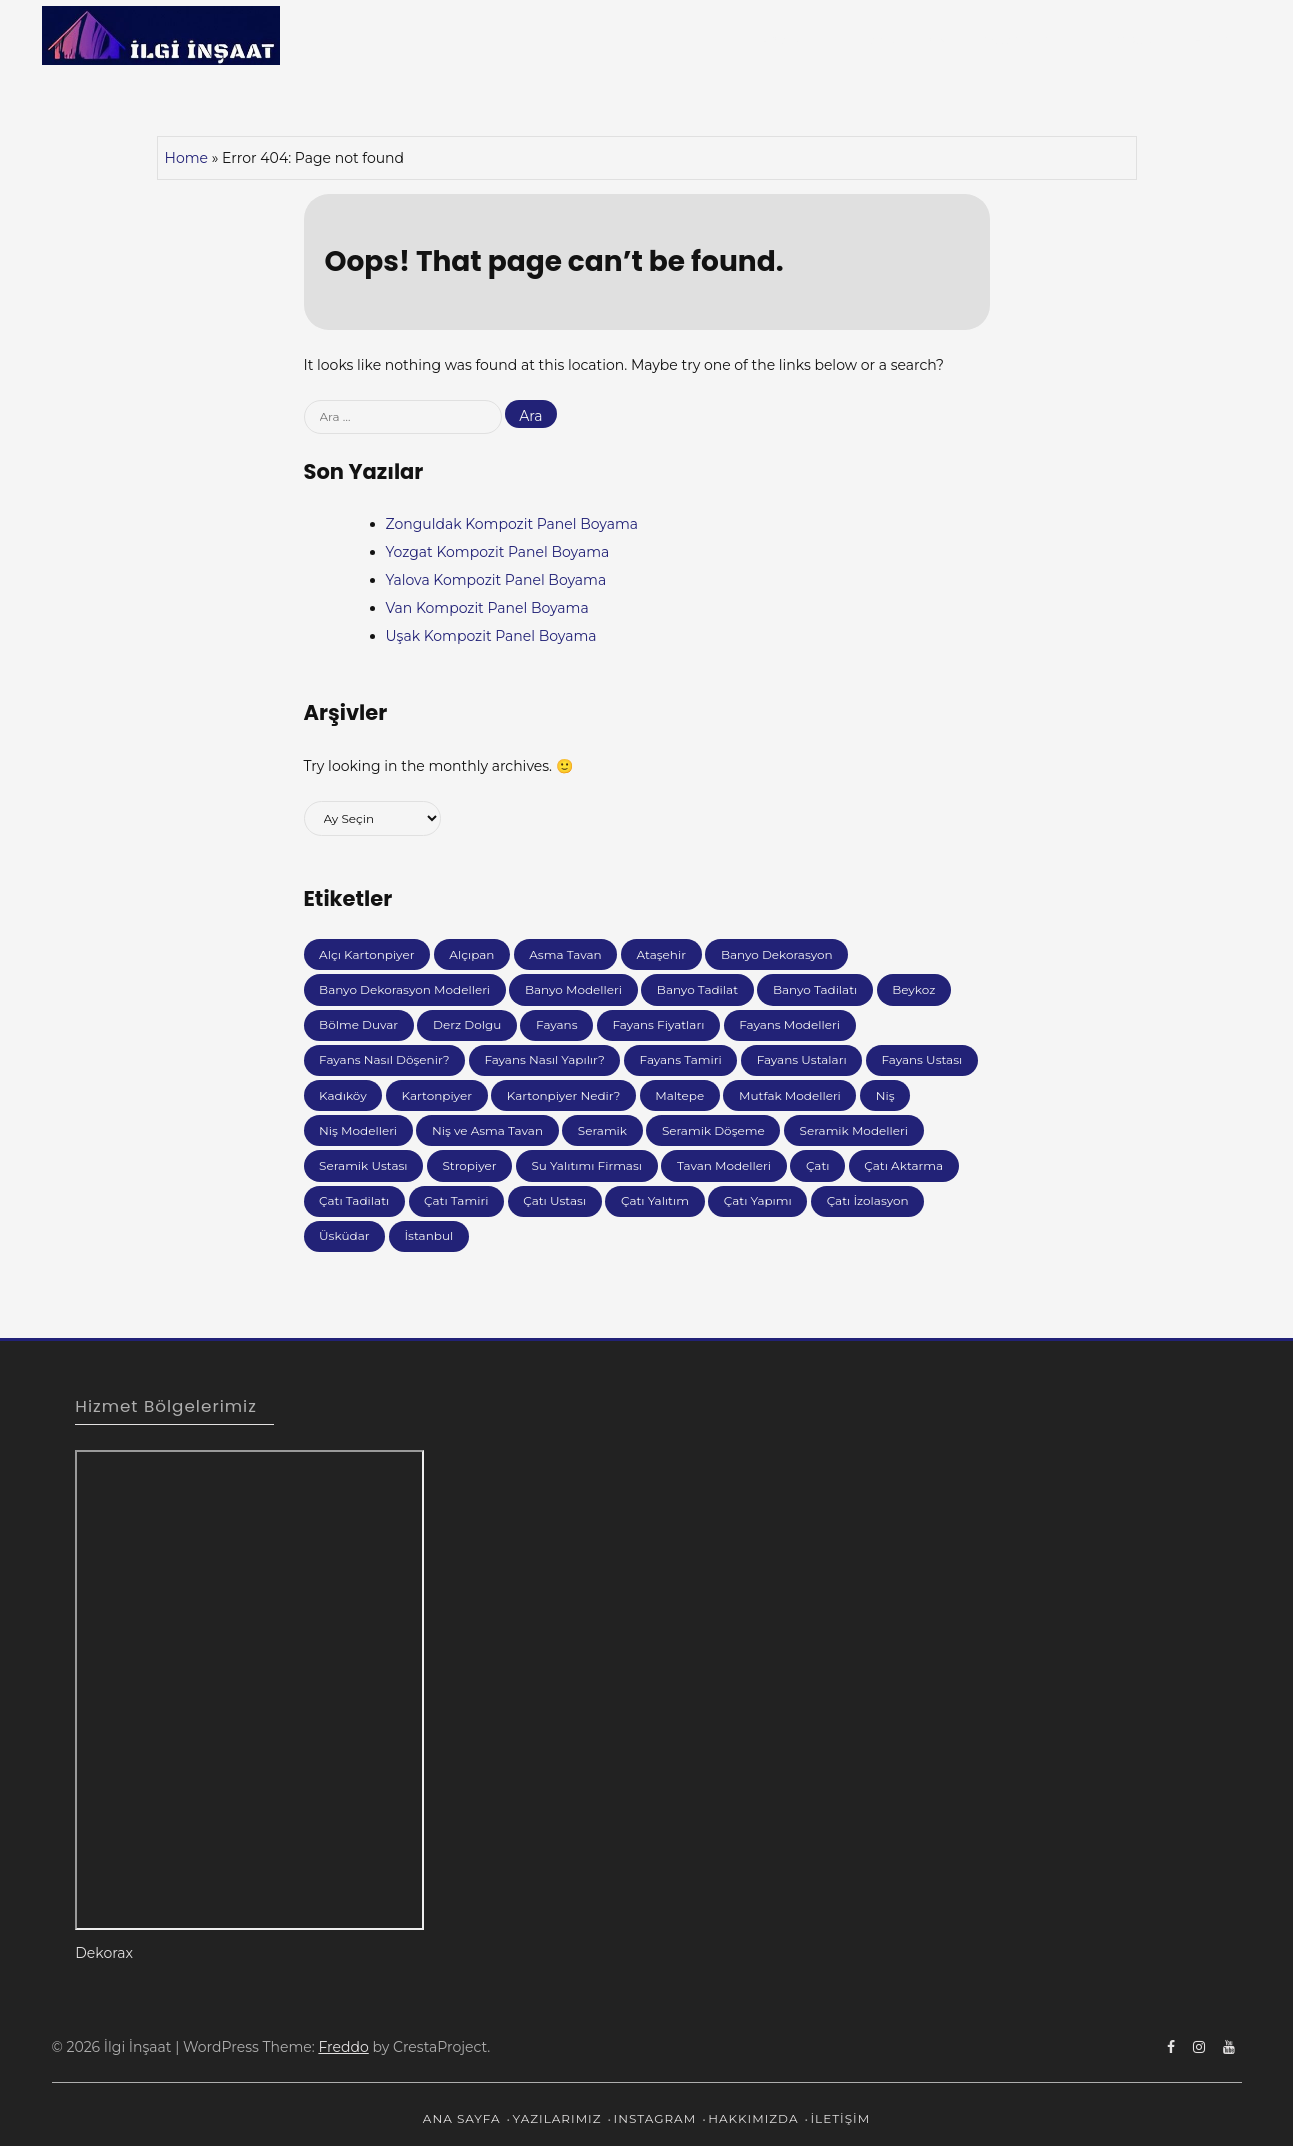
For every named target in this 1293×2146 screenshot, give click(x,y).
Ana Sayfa (796, 39)
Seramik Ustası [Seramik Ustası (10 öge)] (363, 1165)
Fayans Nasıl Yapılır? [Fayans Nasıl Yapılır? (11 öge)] (544, 1059)
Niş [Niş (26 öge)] (885, 1095)
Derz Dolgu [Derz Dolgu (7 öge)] (467, 1024)
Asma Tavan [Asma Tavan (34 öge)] (565, 954)
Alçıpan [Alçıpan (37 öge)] (471, 954)
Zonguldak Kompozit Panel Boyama (512, 524)
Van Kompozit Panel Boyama (487, 608)
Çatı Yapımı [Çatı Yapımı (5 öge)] (758, 1200)
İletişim (1211, 39)
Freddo (343, 2047)
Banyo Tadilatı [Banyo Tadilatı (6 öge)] (815, 989)
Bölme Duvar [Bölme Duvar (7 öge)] (358, 1024)
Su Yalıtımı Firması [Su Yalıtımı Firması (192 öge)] (586, 1165)
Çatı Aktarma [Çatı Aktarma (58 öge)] (903, 1165)
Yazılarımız (897, 39)
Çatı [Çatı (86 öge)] (818, 1165)
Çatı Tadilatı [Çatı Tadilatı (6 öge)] (354, 1200)
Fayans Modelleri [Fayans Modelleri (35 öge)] (789, 1024)
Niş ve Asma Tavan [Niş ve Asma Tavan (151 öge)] (487, 1130)
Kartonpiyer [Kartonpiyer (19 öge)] (437, 1095)
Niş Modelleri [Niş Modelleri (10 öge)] (358, 1130)
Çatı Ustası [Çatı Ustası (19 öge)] (554, 1200)
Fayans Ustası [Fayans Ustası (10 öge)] (921, 1059)
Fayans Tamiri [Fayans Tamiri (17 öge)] (681, 1059)
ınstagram (1014, 39)
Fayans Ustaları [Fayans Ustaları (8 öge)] (802, 1059)
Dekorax (104, 1953)
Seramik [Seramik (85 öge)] (602, 1130)
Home (186, 158)
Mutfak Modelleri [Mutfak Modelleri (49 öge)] (790, 1095)
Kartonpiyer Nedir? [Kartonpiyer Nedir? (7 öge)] (564, 1095)
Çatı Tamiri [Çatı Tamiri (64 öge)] (456, 1200)
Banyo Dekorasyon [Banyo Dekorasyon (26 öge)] (777, 954)
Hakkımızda (1118, 39)
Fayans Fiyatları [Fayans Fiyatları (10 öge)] (658, 1024)
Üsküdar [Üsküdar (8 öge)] (344, 1235)
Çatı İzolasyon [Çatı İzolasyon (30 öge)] (868, 1200)
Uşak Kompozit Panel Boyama (491, 636)
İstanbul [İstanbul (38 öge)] (428, 1235)
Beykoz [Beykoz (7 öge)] (913, 989)
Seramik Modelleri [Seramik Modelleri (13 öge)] (854, 1130)
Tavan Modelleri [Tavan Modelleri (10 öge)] (724, 1165)
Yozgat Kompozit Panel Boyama (498, 552)
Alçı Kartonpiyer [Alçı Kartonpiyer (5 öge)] (366, 954)
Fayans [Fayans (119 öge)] (557, 1024)
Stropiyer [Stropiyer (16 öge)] (469, 1165)
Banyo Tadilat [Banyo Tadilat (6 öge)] (697, 989)
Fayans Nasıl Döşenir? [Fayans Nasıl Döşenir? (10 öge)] (384, 1059)
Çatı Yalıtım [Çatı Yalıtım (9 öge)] (655, 1200)
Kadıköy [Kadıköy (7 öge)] (343, 1095)
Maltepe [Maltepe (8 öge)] (679, 1095)
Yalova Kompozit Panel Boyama (496, 580)
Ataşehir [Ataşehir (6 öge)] (662, 954)
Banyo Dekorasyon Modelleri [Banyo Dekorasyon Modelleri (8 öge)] (404, 989)
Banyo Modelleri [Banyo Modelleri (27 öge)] (573, 989)
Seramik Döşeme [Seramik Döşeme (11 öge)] (713, 1130)
